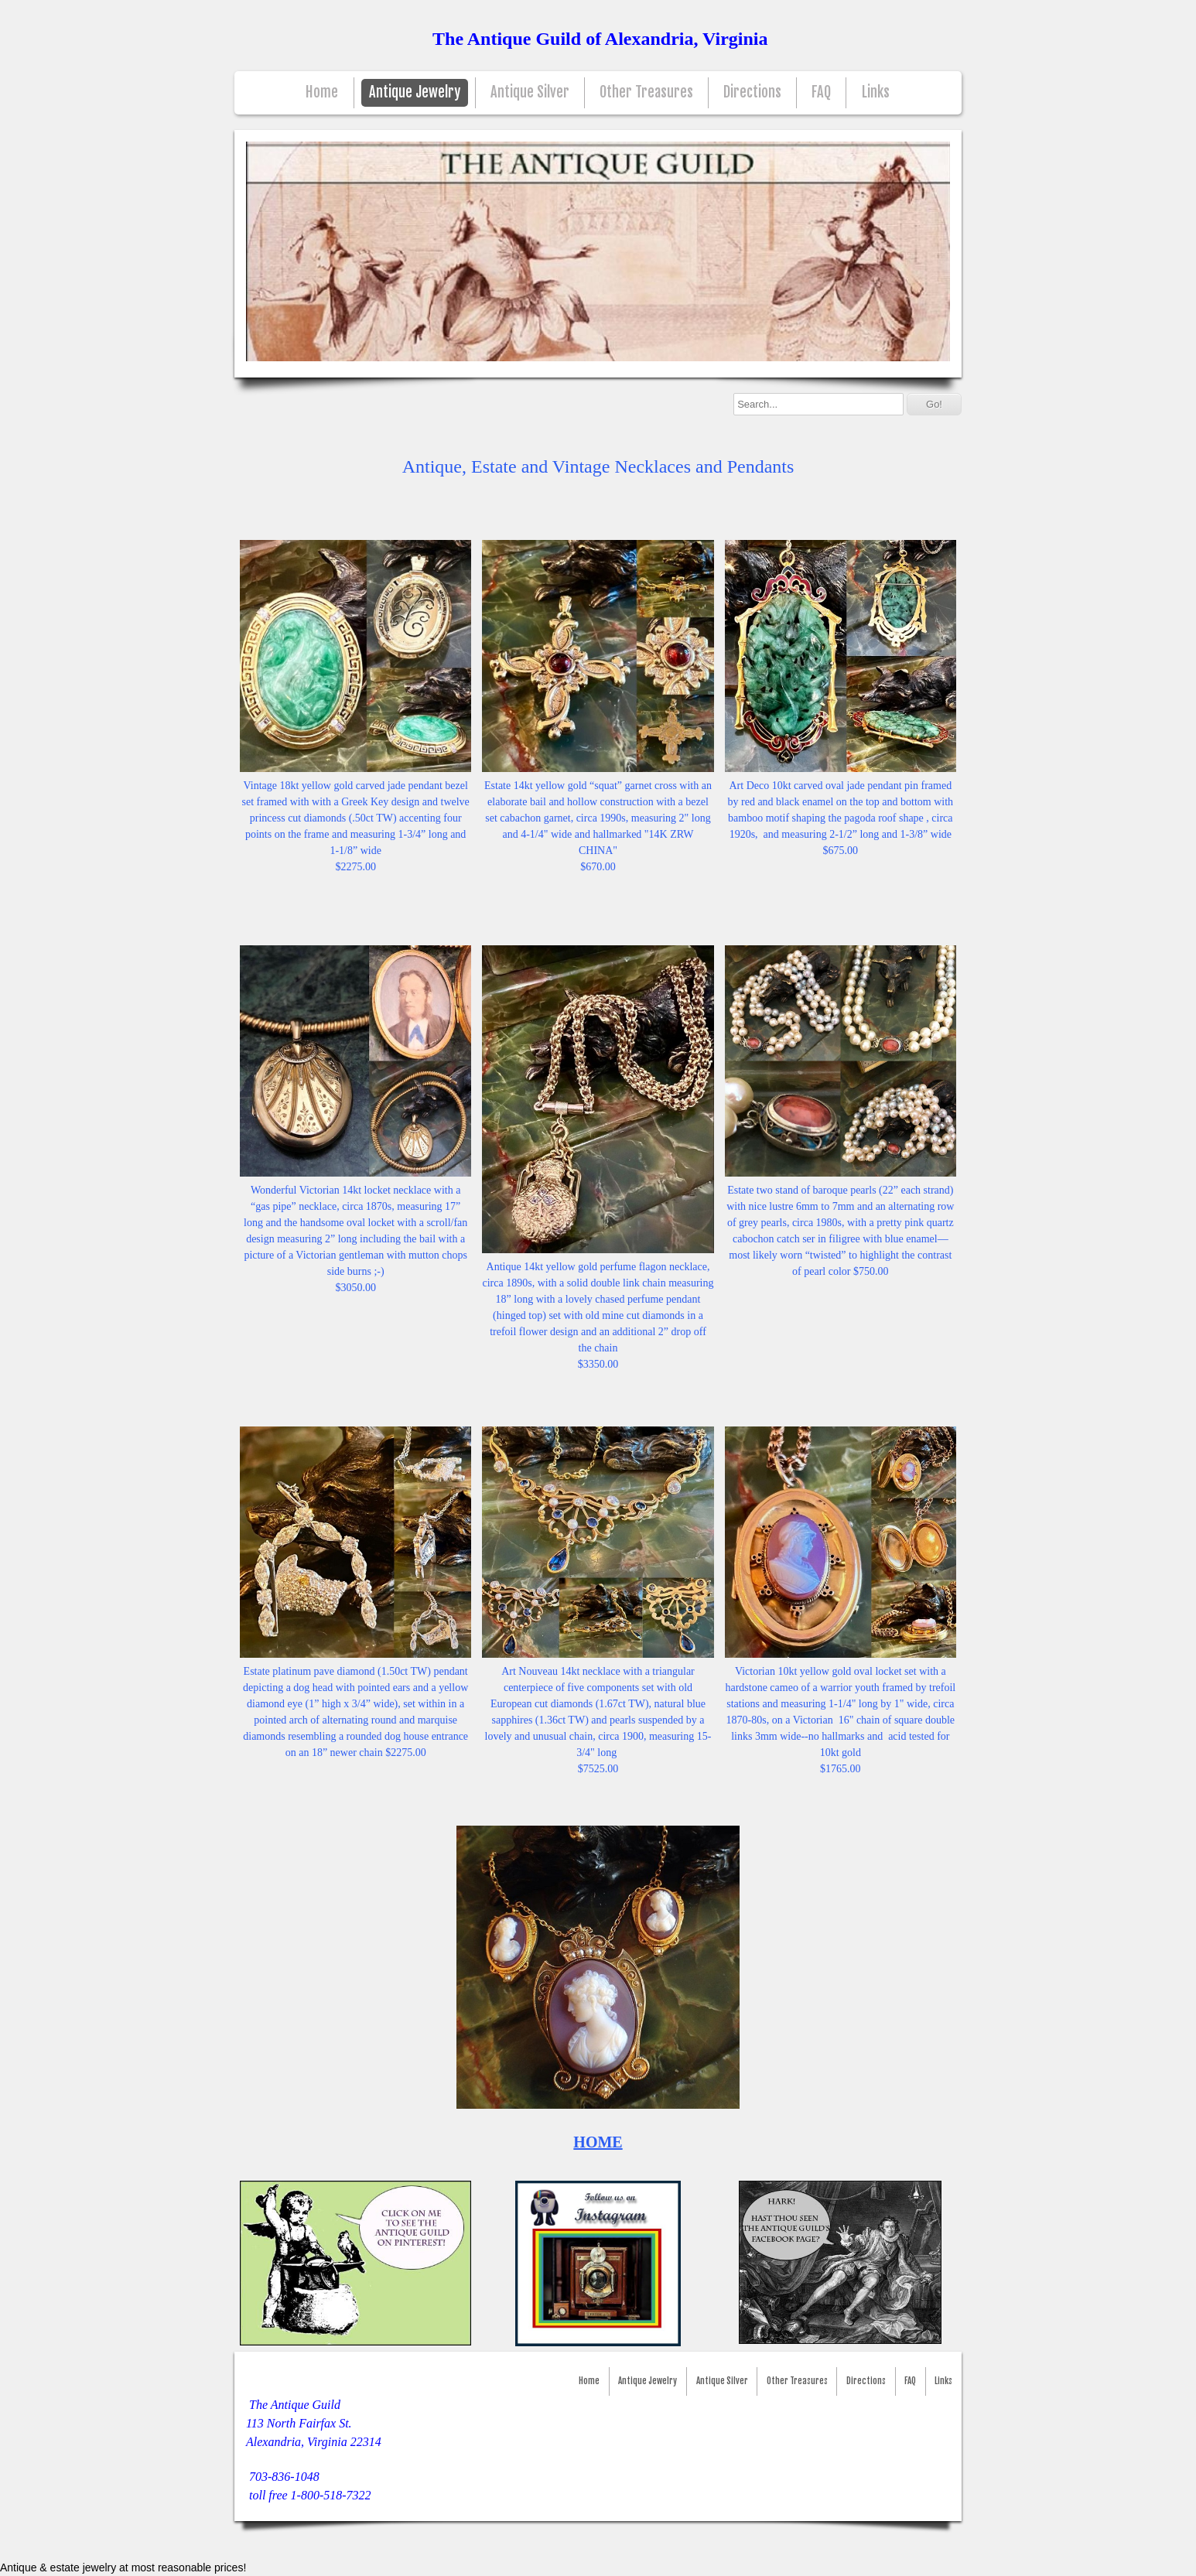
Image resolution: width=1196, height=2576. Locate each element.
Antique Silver (529, 92)
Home (322, 92)
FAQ (821, 92)
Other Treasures (646, 92)
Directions (752, 92)
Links (876, 92)
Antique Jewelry (414, 92)
